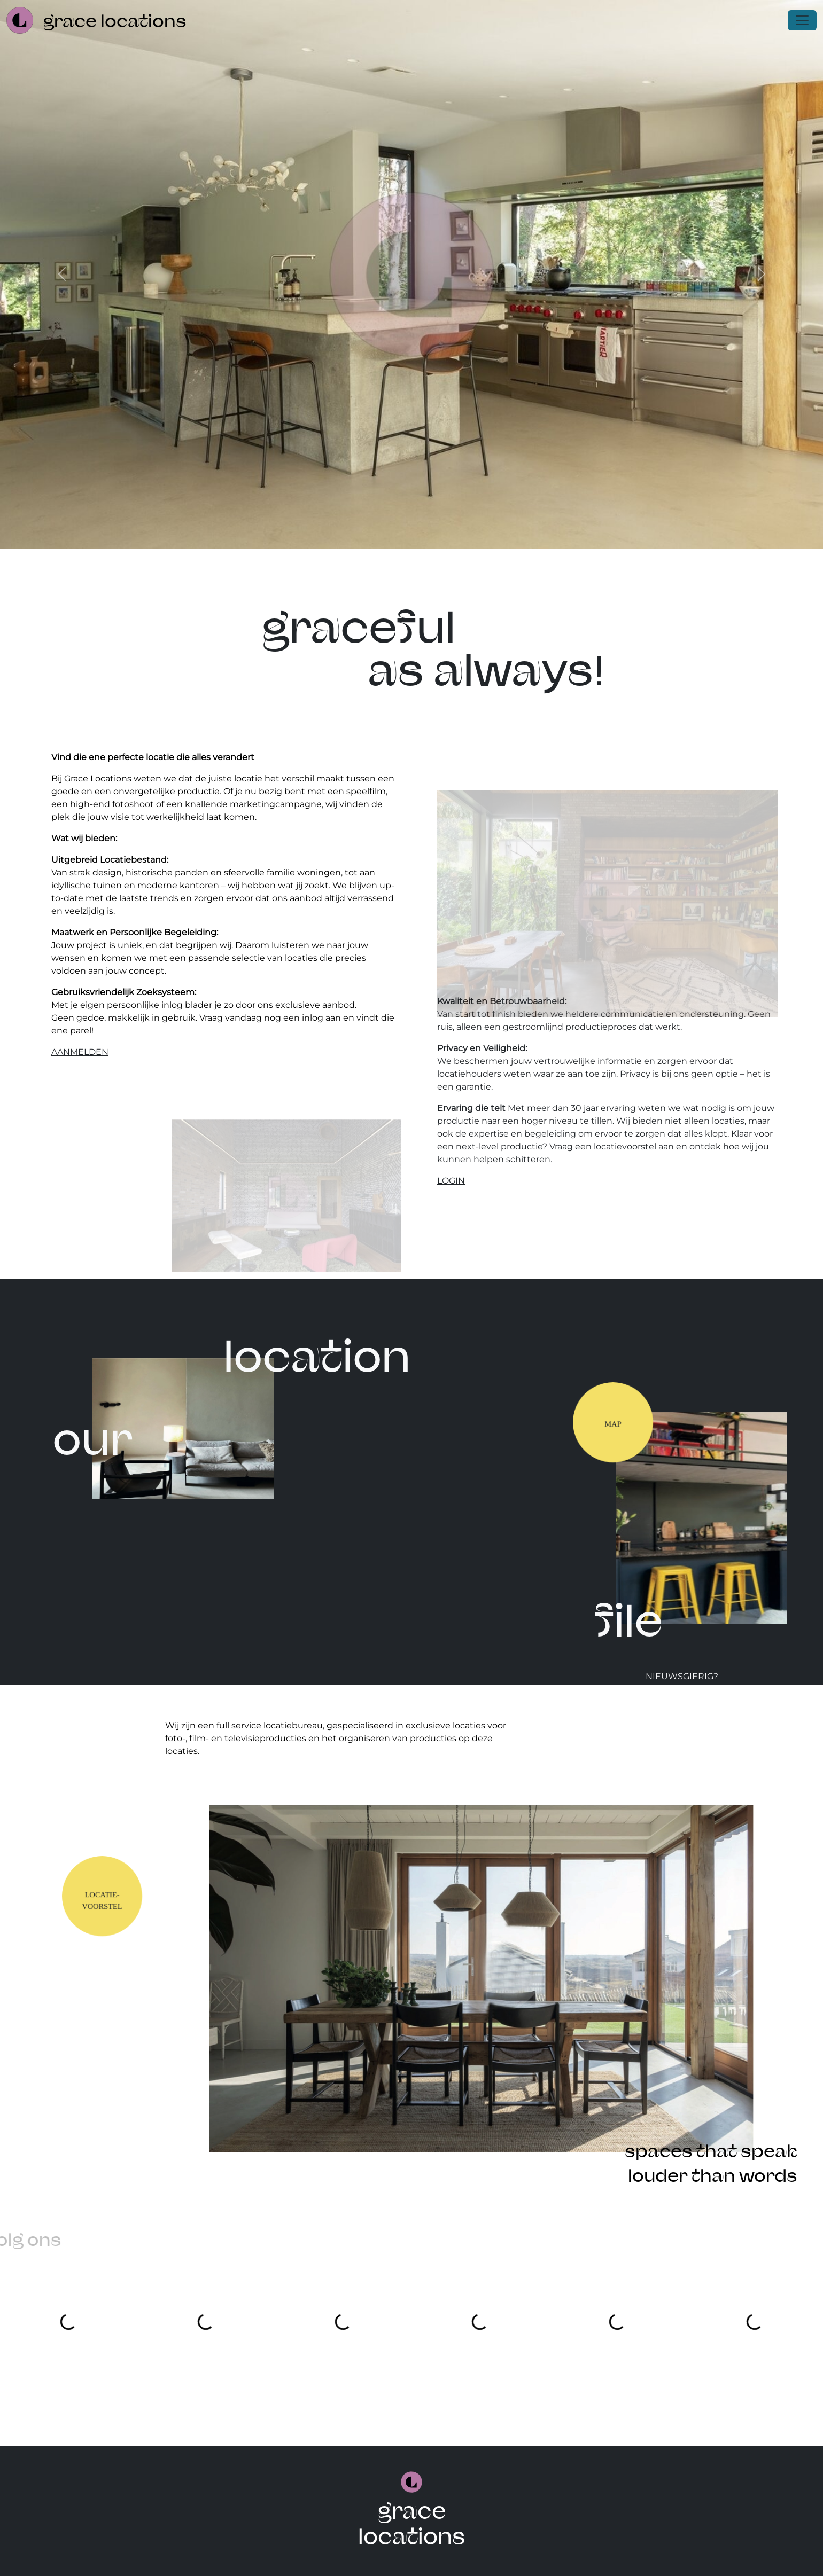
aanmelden (79, 1052)
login (451, 1181)
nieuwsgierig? (682, 1676)
